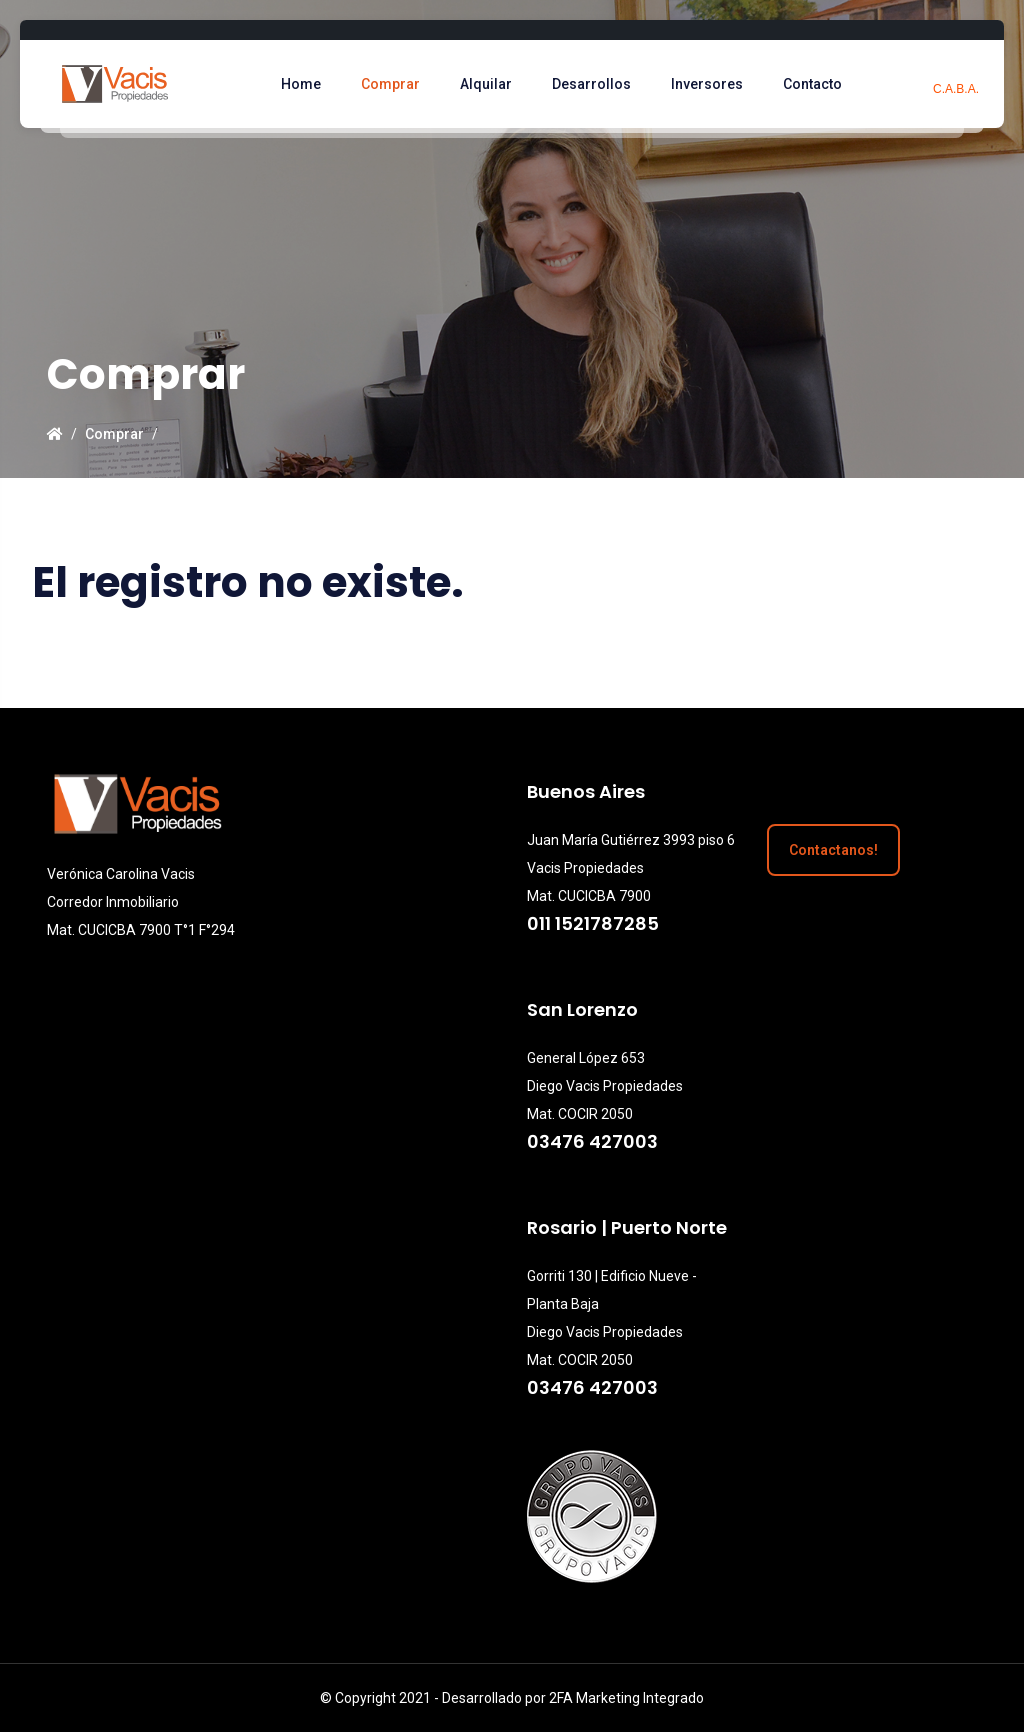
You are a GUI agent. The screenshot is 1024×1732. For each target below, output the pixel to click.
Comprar (394, 84)
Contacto (816, 84)
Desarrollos (595, 84)
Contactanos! (833, 850)
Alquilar (490, 84)
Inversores (711, 84)
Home (305, 84)
